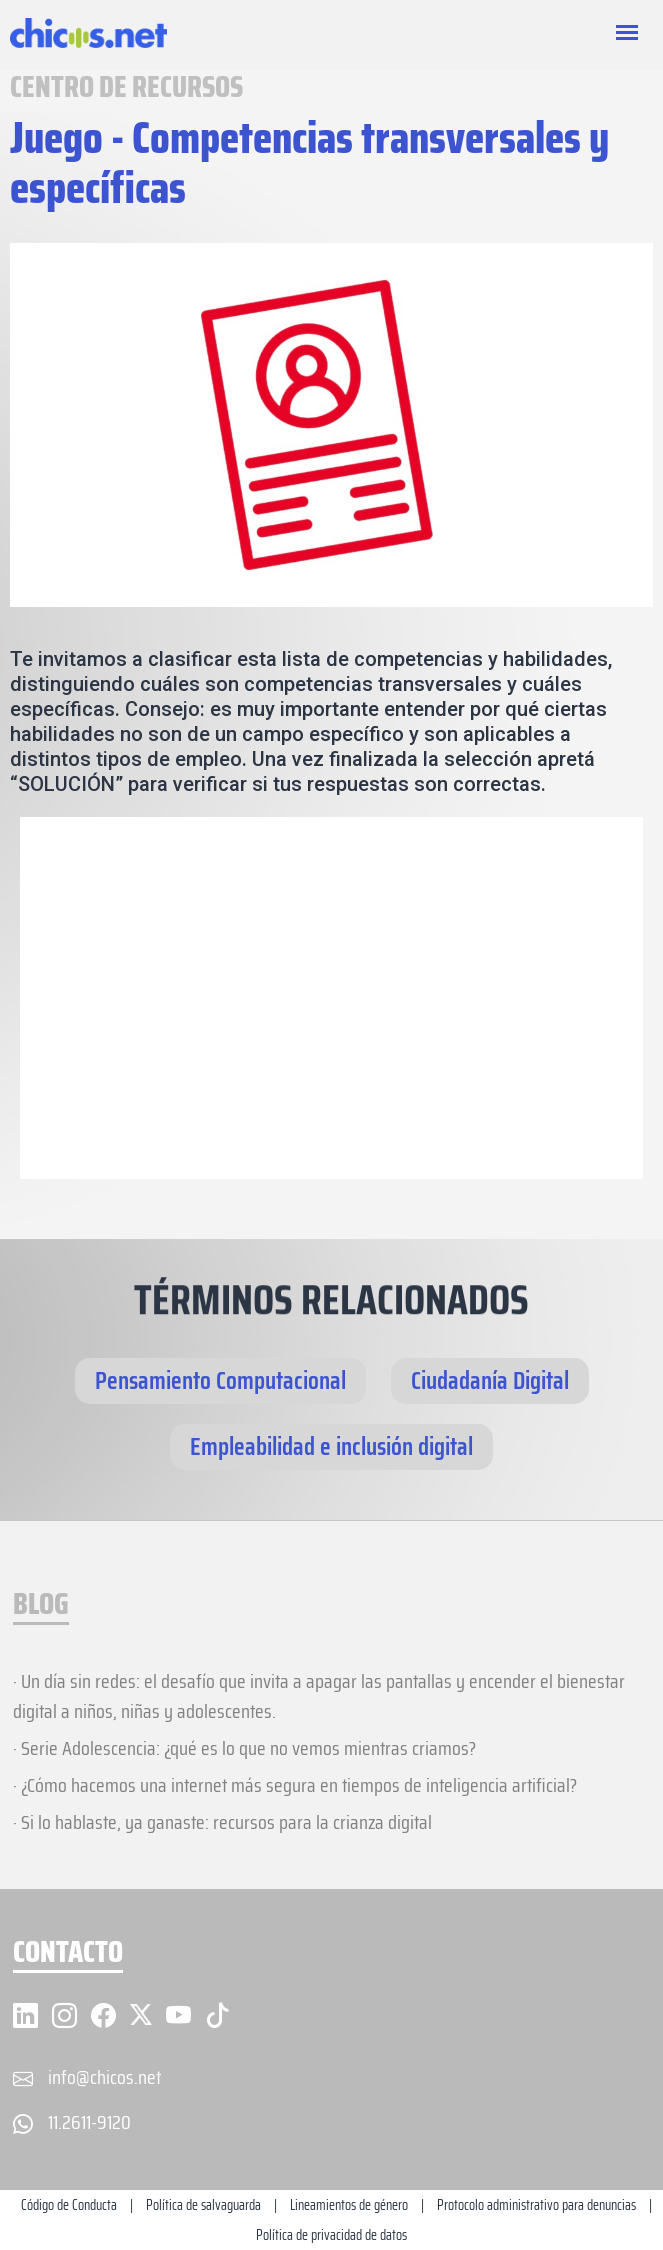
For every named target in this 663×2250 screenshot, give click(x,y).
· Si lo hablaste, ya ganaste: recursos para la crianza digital (222, 1822)
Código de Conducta (69, 2205)
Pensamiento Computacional (220, 1380)
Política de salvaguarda (203, 2205)
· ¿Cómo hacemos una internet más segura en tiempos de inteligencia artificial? (295, 1785)
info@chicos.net (104, 2077)
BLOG (41, 1605)
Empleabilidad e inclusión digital (331, 1446)
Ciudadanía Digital (490, 1380)
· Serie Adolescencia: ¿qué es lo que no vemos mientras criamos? (244, 1748)
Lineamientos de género (349, 2205)
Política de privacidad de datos (331, 2235)
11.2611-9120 (89, 2122)
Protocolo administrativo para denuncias (536, 2205)
